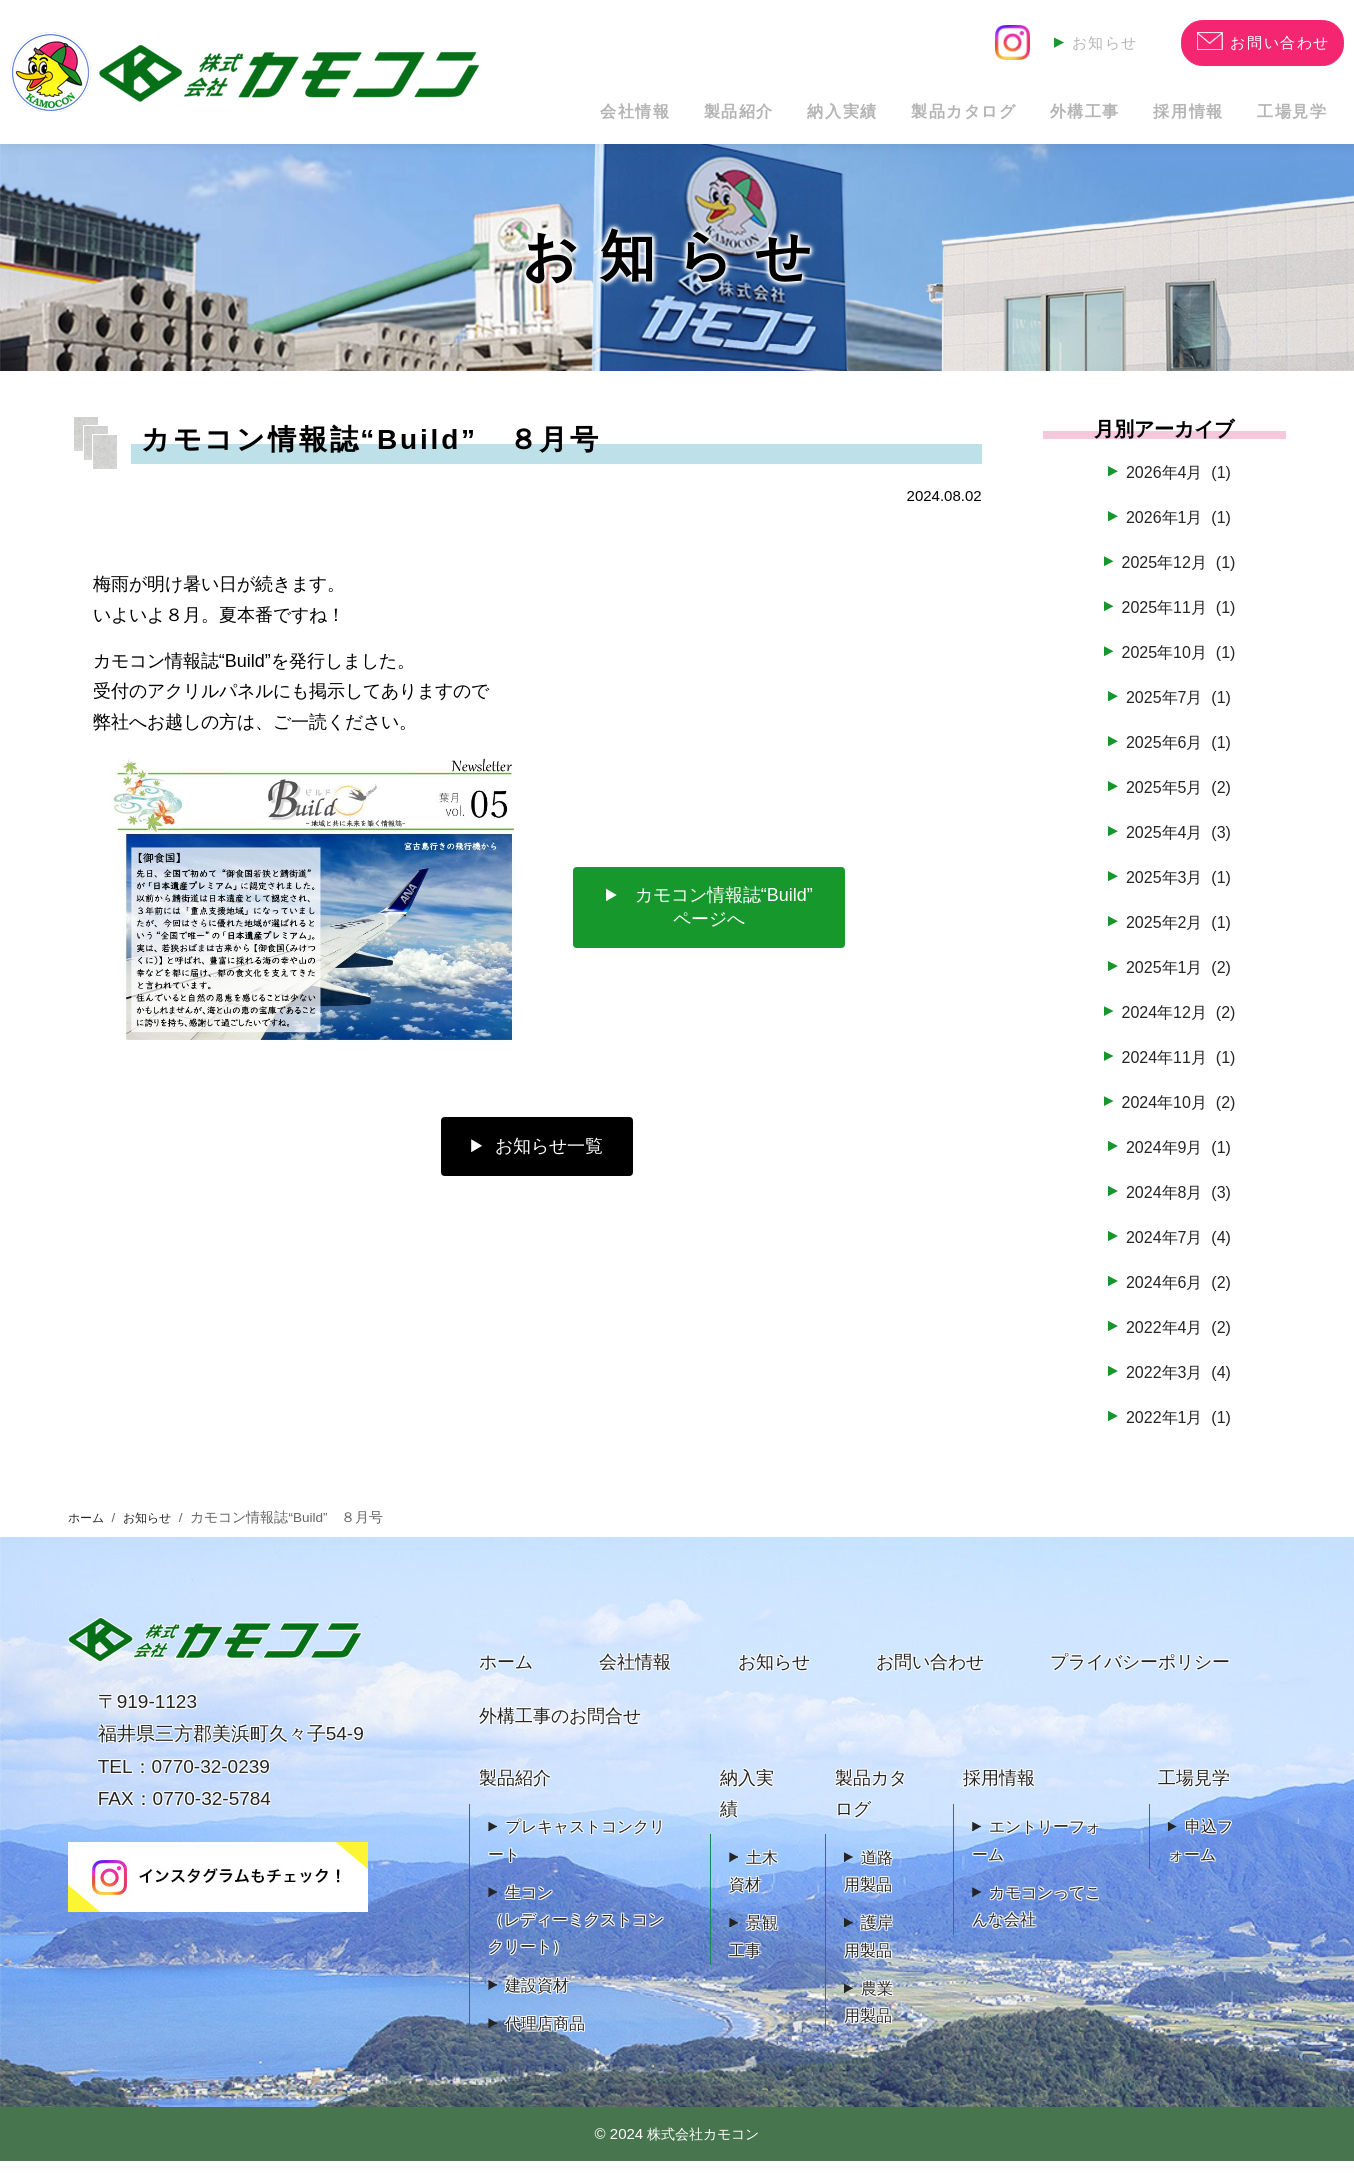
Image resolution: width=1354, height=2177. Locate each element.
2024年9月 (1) (1178, 1163)
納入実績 (750, 116)
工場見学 (1282, 116)
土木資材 (753, 1887)
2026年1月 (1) (1178, 533)
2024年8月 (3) (1178, 1208)
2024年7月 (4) (1178, 1253)
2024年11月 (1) (1178, 1073)
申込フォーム (1200, 1856)
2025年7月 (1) (1178, 713)
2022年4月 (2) (1178, 1342)
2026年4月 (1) (1178, 488)
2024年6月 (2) (1178, 1297)
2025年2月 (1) (1178, 938)
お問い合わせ (930, 1678)
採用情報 (1158, 116)
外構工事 (1033, 116)
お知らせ (1101, 40)
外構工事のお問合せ (560, 1732)
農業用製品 (868, 2018)
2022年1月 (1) (1178, 1432)
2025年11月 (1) (1178, 623)
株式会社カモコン (703, 2149)
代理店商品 (545, 2039)
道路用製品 (868, 1887)
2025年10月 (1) (1178, 668)
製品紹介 (626, 116)
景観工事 (753, 1952)
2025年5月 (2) (1178, 803)
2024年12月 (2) (1178, 1028)
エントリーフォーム (1036, 1856)
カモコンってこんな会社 (1036, 1922)
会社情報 (501, 116)
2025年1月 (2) (1178, 983)
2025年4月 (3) (1178, 848)
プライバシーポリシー (1140, 1678)
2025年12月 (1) (1178, 578)
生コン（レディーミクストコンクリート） (576, 1935)
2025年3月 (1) (1178, 893)
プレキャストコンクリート (576, 1856)
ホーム (89, 1533)
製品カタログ (892, 116)
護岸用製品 (868, 1952)
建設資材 (537, 2000)
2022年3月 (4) (1178, 1387)
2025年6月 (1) (1178, 758)
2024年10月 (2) (1178, 1118)
